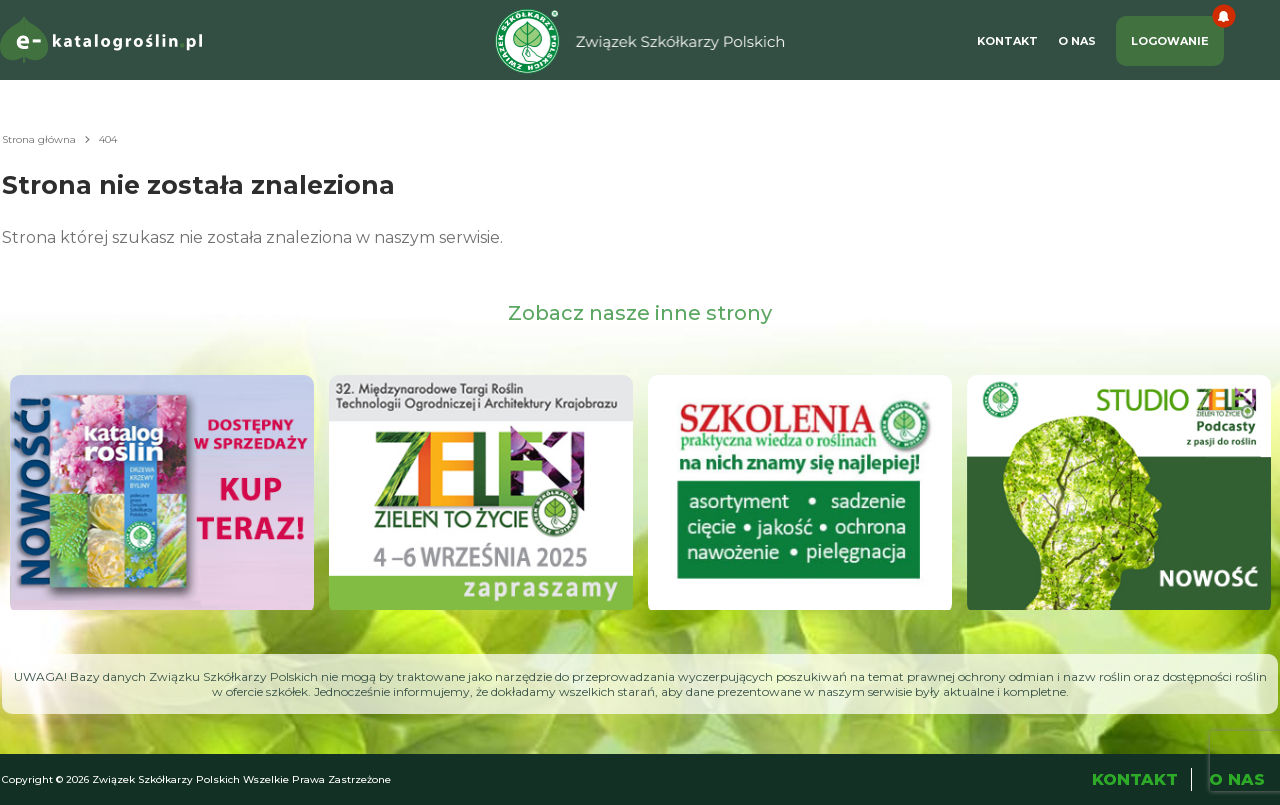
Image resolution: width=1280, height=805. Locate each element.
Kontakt (1007, 41)
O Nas (1077, 41)
